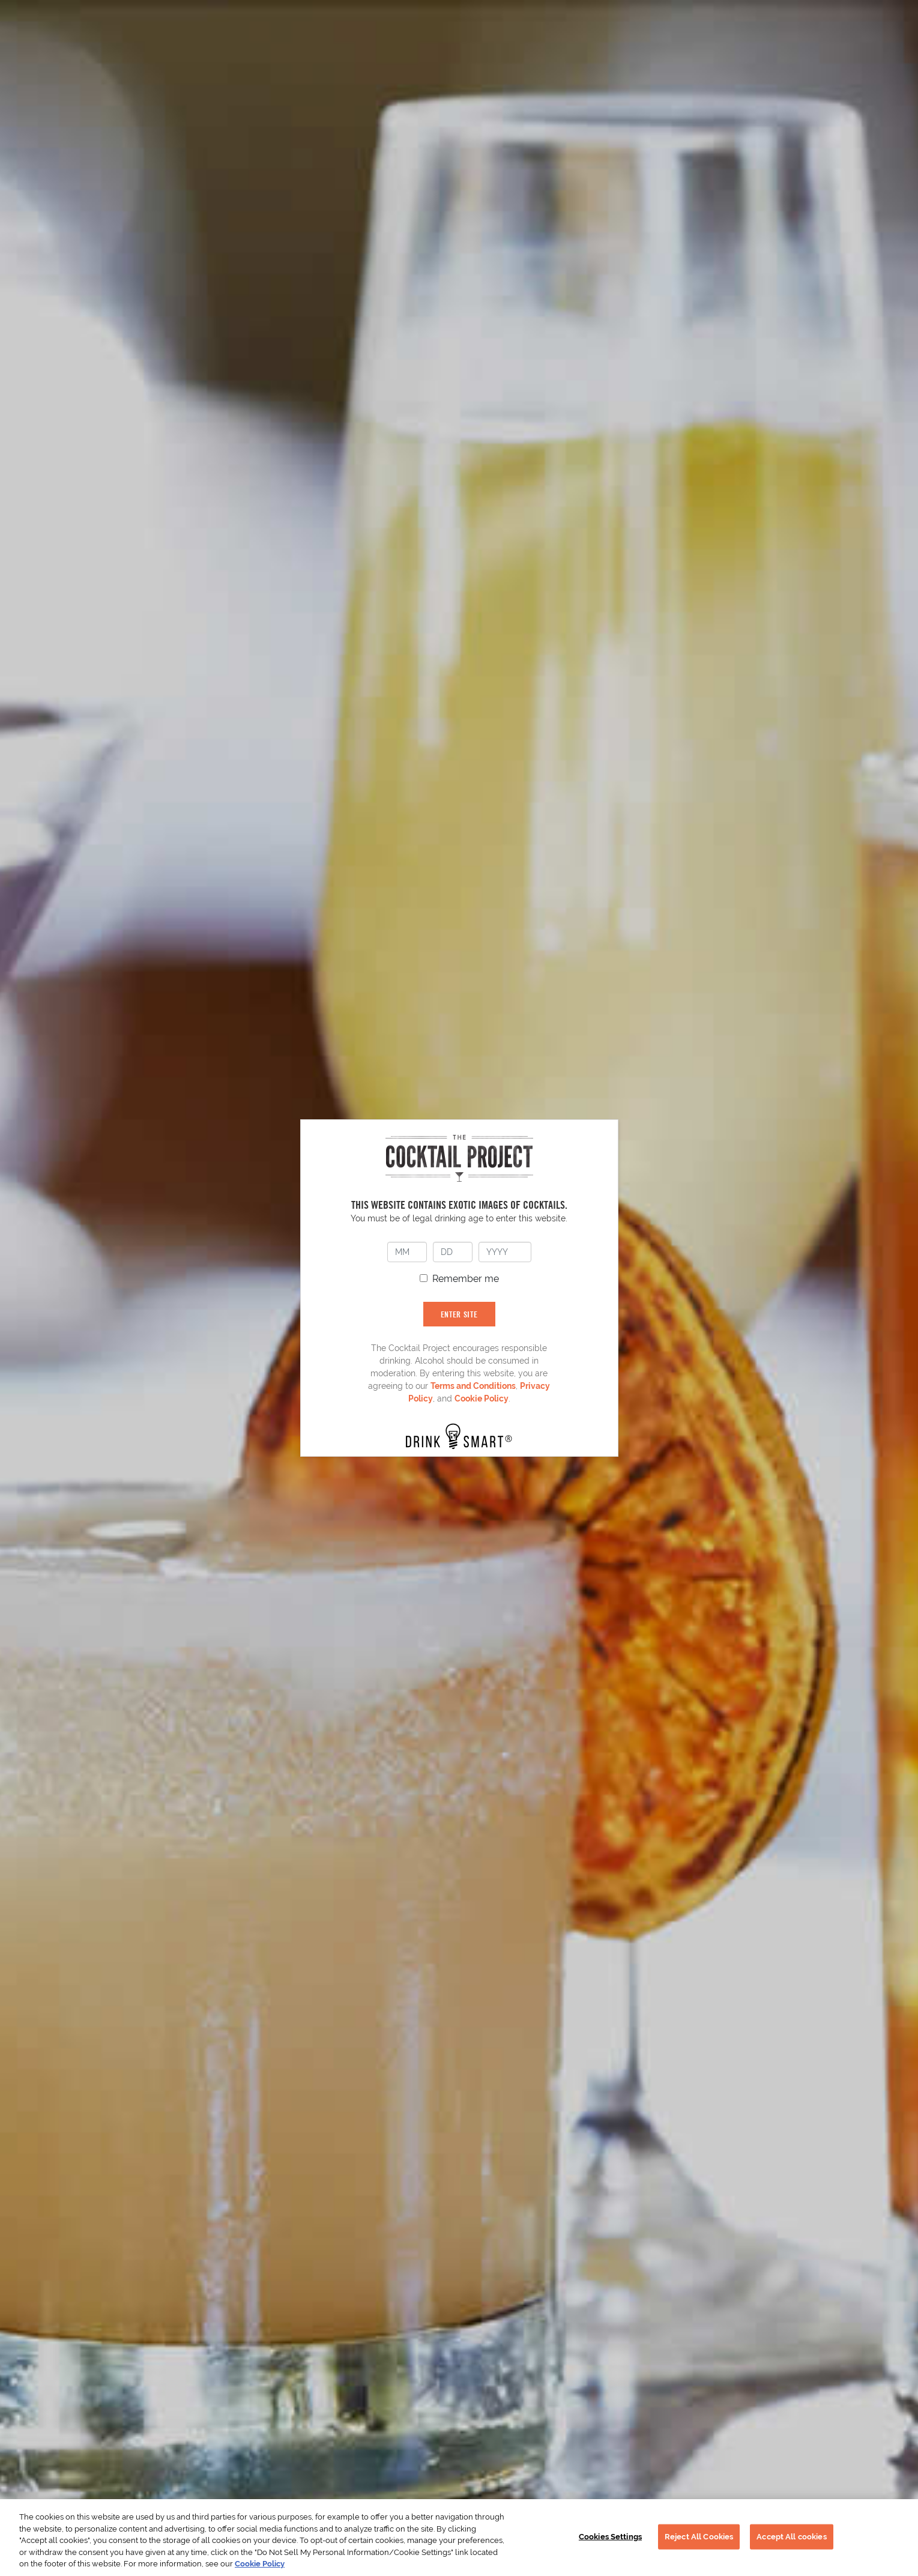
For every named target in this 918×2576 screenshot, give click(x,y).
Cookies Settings (610, 2536)
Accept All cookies (791, 2536)
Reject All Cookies (699, 2536)
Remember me (465, 1278)
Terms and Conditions (473, 1386)
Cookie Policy (481, 1398)
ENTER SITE (459, 1314)
